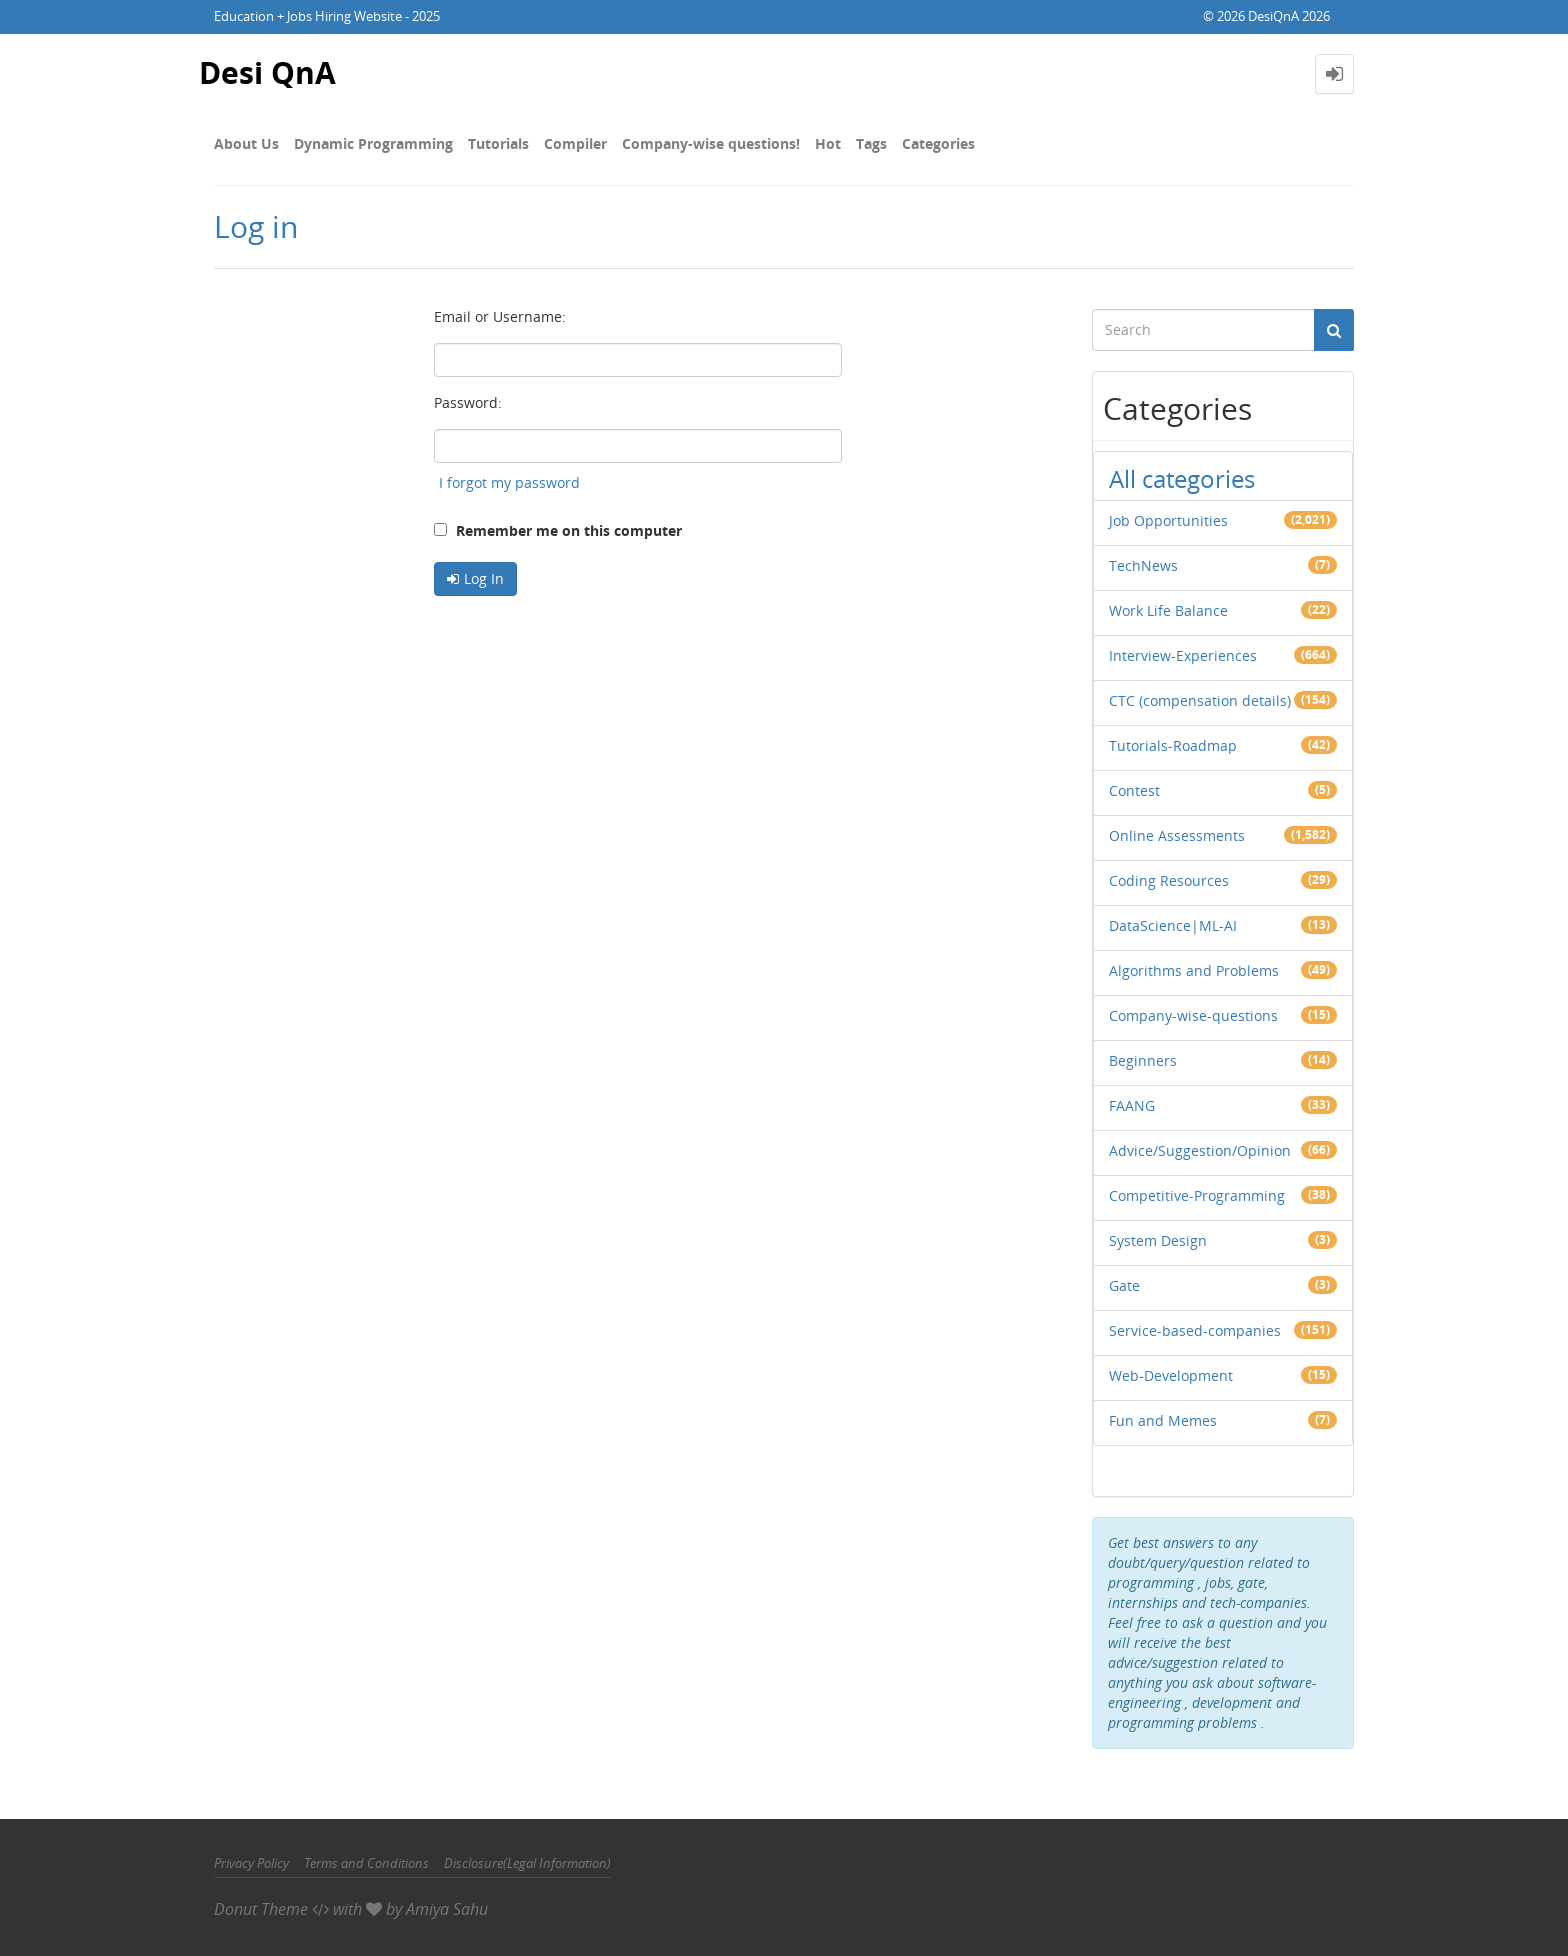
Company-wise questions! (711, 143)
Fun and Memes (1163, 1420)
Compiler (575, 143)
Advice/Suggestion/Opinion (1200, 1150)
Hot (828, 143)
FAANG (1132, 1105)
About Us (246, 143)
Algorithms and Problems (1194, 970)
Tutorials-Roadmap (1173, 745)
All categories (1182, 478)
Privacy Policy (251, 1863)
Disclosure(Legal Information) (527, 1863)
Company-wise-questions (1193, 1015)
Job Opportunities (1168, 520)
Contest (1134, 790)
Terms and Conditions (366, 1863)
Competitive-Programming (1197, 1195)
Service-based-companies (1195, 1330)
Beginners (1143, 1060)
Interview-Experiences (1183, 655)
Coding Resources (1169, 880)
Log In (484, 578)
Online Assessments (1177, 835)
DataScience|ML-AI (1173, 925)
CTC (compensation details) (1200, 700)
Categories (938, 143)
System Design (1158, 1240)
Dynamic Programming (373, 143)
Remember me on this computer (558, 530)
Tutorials (498, 143)
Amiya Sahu (447, 1909)
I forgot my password (509, 482)
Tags (871, 143)
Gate (1124, 1285)
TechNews (1143, 565)
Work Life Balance (1168, 610)
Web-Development (1171, 1375)
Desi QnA (267, 73)
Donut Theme (261, 1909)
